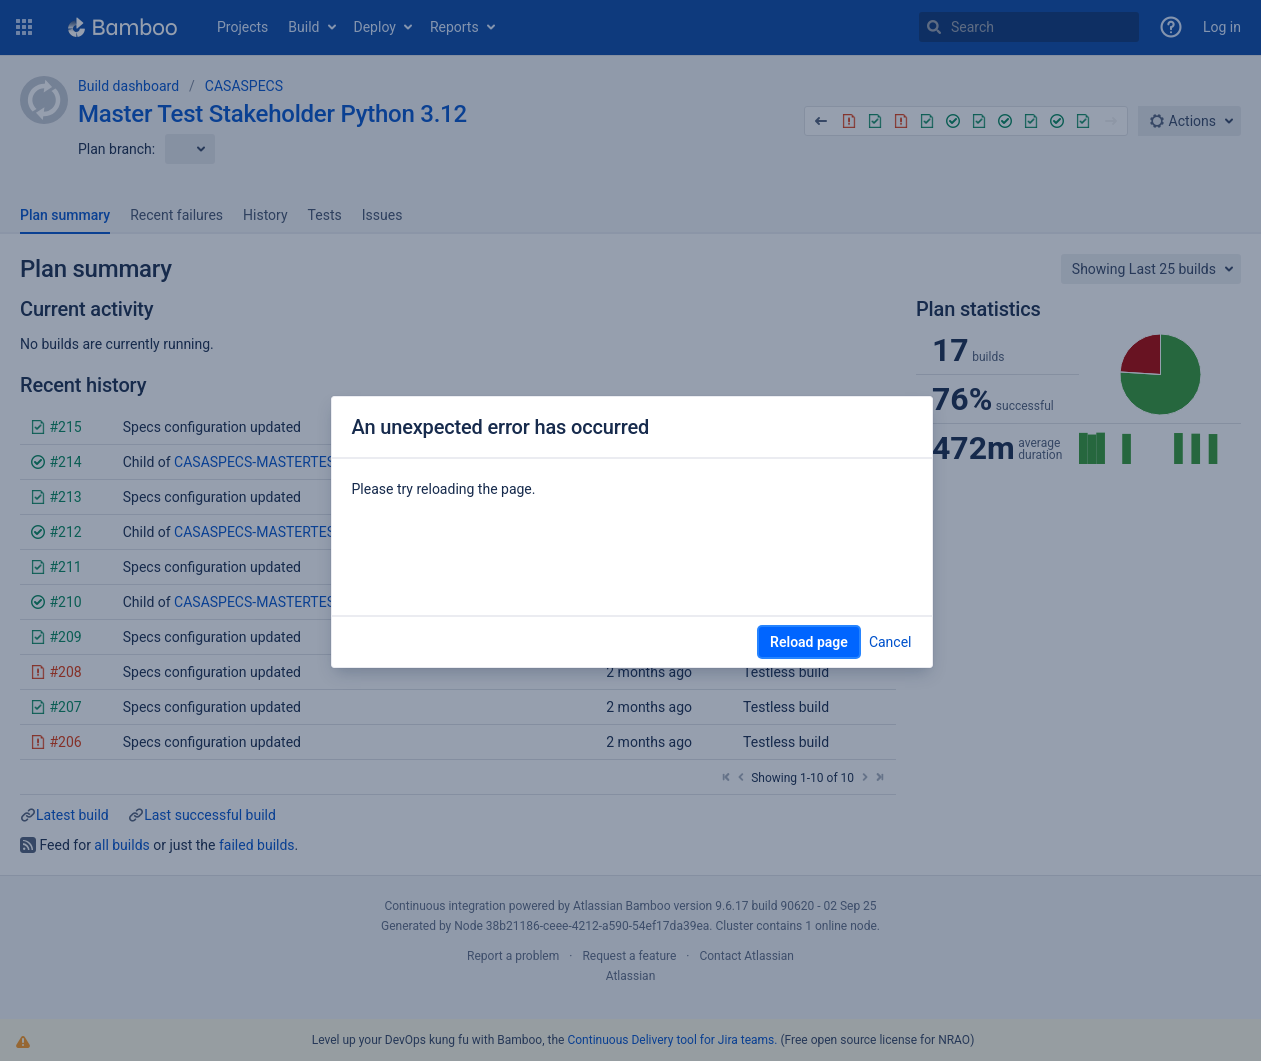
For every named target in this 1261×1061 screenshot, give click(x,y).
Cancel (890, 642)
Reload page (809, 642)
